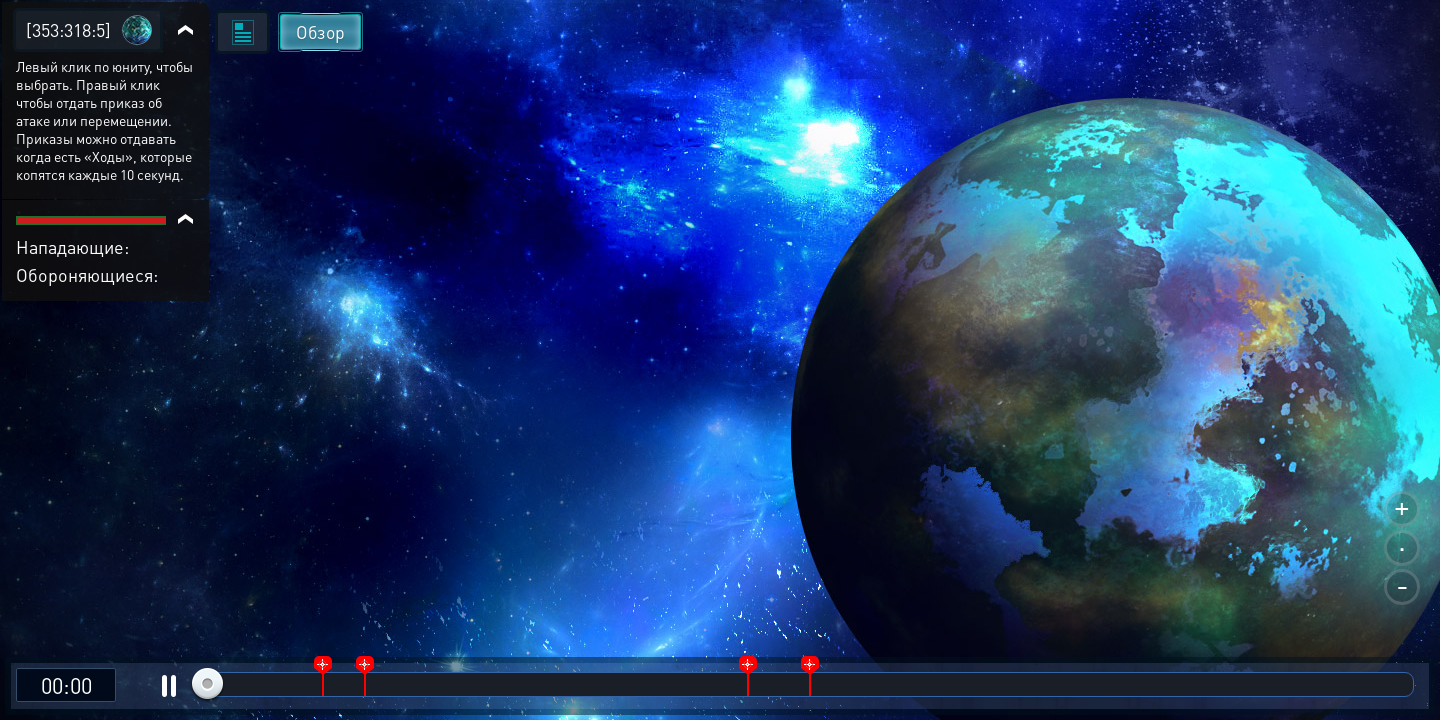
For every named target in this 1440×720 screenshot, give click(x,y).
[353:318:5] (68, 29)
